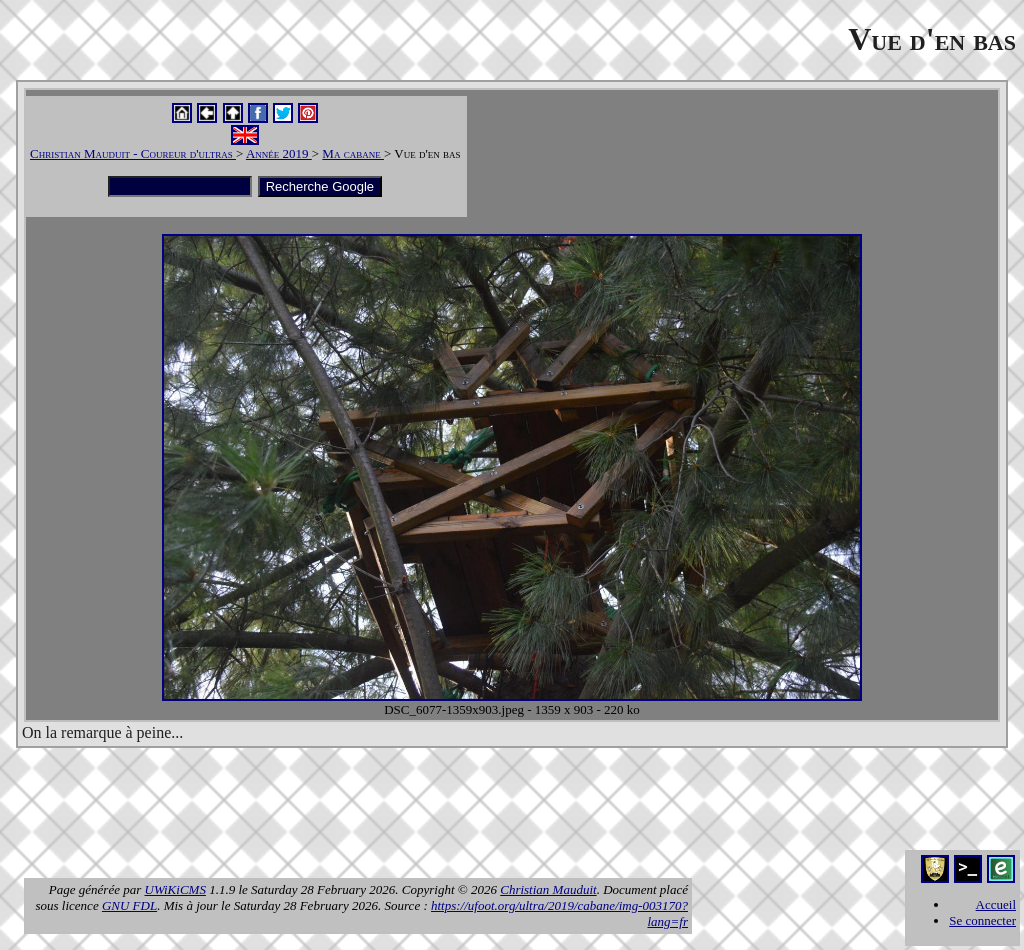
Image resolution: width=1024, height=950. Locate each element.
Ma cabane (353, 153)
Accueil (996, 904)
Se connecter (982, 920)
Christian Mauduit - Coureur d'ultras (133, 153)
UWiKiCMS (175, 889)
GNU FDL (129, 905)
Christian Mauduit (548, 889)
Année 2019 (279, 153)
